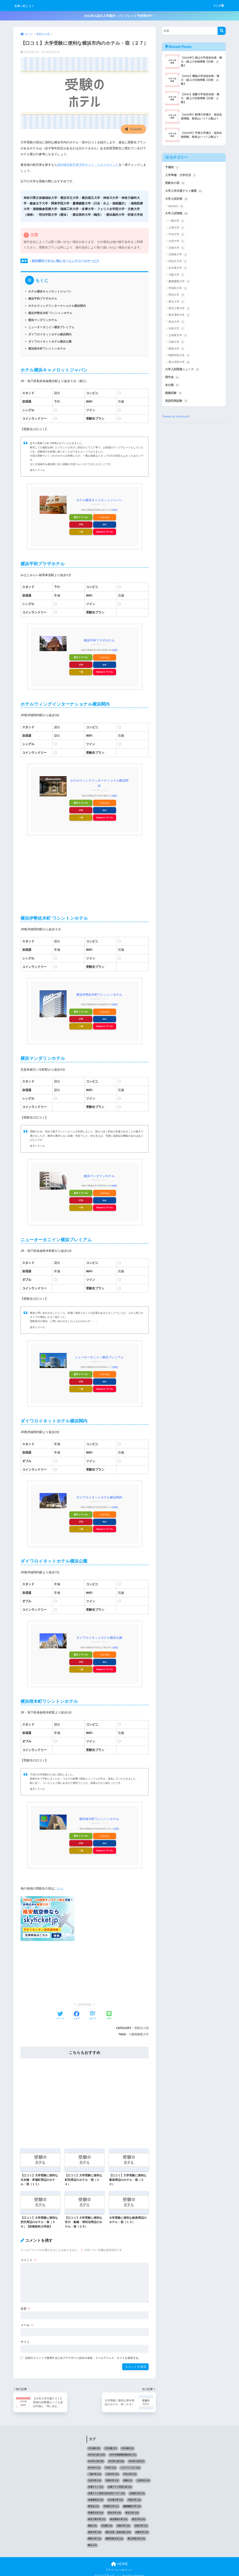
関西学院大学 (179, 356)
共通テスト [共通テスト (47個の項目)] (95, 2484)
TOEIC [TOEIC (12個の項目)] (110, 2464)
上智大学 (176, 228)
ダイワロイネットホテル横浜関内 (49, 334)
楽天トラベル (81, 517)
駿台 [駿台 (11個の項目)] (92, 2542)
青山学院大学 (179, 363)
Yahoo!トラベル (104, 531)
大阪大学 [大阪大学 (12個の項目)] (134, 2497)
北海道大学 (178, 255)
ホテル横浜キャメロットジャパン (49, 291)
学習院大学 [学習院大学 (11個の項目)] (111, 2503)
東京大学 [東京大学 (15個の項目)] (132, 2510)
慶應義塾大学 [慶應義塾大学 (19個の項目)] (132, 2503)
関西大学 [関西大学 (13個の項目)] (94, 2535)
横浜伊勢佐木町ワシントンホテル (99, 993)
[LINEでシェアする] (109, 2013)
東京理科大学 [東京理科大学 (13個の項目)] (118, 2516)
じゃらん (104, 517)
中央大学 (176, 235)
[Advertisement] (85, 872)
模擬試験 (174, 394)
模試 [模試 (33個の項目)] (92, 2522)
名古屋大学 (178, 269)
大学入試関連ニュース (183, 370)
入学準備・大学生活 (181, 175)
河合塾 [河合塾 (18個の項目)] (106, 2522)
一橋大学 (176, 222)
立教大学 (176, 343)
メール (27, 2322)
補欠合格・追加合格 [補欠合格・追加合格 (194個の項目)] (118, 2529)
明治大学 (176, 296)
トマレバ (104, 504)
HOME (119, 2561)
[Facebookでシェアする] (76, 2013)
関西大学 (176, 349)
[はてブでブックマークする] (92, 2013)
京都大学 (176, 249)
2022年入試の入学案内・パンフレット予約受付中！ (119, 16)
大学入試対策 (177, 199)
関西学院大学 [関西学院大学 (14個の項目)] (114, 2535)
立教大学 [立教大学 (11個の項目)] (141, 2522)
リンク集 (218, 5)
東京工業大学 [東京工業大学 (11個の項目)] (96, 2516)
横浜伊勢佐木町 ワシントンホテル (50, 312)
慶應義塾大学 (140, 2031)
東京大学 (176, 302)
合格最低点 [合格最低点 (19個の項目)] (95, 2497)
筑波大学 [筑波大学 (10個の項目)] (94, 2529)
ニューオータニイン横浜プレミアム (51, 327)
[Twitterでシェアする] (60, 2013)
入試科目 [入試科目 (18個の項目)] (143, 2477)
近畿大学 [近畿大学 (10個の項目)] (141, 2529)
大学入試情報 (177, 214)
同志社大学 (178, 262)
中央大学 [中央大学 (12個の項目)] (129, 2471)
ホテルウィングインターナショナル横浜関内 (57, 305)
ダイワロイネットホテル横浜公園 (49, 341)
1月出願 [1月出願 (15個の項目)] (94, 2445)
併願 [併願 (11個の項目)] (127, 2477)
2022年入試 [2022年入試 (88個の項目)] (96, 2458)
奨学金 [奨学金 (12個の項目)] (93, 2503)
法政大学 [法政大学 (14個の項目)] (123, 2522)
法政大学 (176, 329)
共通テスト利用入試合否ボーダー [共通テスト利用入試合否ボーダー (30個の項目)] (106, 2490)
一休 (80, 531)
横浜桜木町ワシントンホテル (47, 348)
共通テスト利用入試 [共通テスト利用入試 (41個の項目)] (120, 2484)
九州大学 (176, 242)
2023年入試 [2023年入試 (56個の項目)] (116, 2458)
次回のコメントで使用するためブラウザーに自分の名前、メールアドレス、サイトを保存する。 (83, 2354)
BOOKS (176, 207)
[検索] (222, 31)
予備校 (172, 167)
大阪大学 (176, 275)
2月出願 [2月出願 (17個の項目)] (111, 2445)
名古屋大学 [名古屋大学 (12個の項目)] (115, 2497)
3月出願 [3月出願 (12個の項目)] (127, 2445)
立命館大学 (178, 336)
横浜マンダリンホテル (42, 320)
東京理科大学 (179, 316)
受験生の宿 (141, 2025)
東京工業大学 (179, 309)
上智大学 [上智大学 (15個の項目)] (112, 2471)
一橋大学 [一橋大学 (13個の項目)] (94, 2471)
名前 (26, 2305)
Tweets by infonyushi (176, 418)
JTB (81, 524)
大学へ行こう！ (29, 5)
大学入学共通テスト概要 (184, 191)
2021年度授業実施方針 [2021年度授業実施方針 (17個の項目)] (122, 2451)
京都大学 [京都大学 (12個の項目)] (112, 2477)
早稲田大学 (178, 289)
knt (104, 524)
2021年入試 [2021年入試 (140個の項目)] (96, 2451)
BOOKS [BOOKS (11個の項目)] (94, 2464)
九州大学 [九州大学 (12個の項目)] (94, 2477)
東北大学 (176, 322)
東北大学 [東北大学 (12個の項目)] (138, 2516)
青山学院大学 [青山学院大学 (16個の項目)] (136, 2535)
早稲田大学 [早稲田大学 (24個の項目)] (95, 2510)
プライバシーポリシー (118, 2567)
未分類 (172, 386)
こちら (58, 1885)
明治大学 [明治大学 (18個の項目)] (114, 2510)
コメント (29, 2257)
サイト (25, 2339)
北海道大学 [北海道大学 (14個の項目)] (137, 2490)
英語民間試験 (177, 402)
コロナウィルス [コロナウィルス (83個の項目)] (130, 2464)
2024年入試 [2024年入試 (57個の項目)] (136, 2458)
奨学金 (172, 378)
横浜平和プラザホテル (42, 298)
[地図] (114, 510)
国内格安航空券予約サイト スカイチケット (88, 165)
